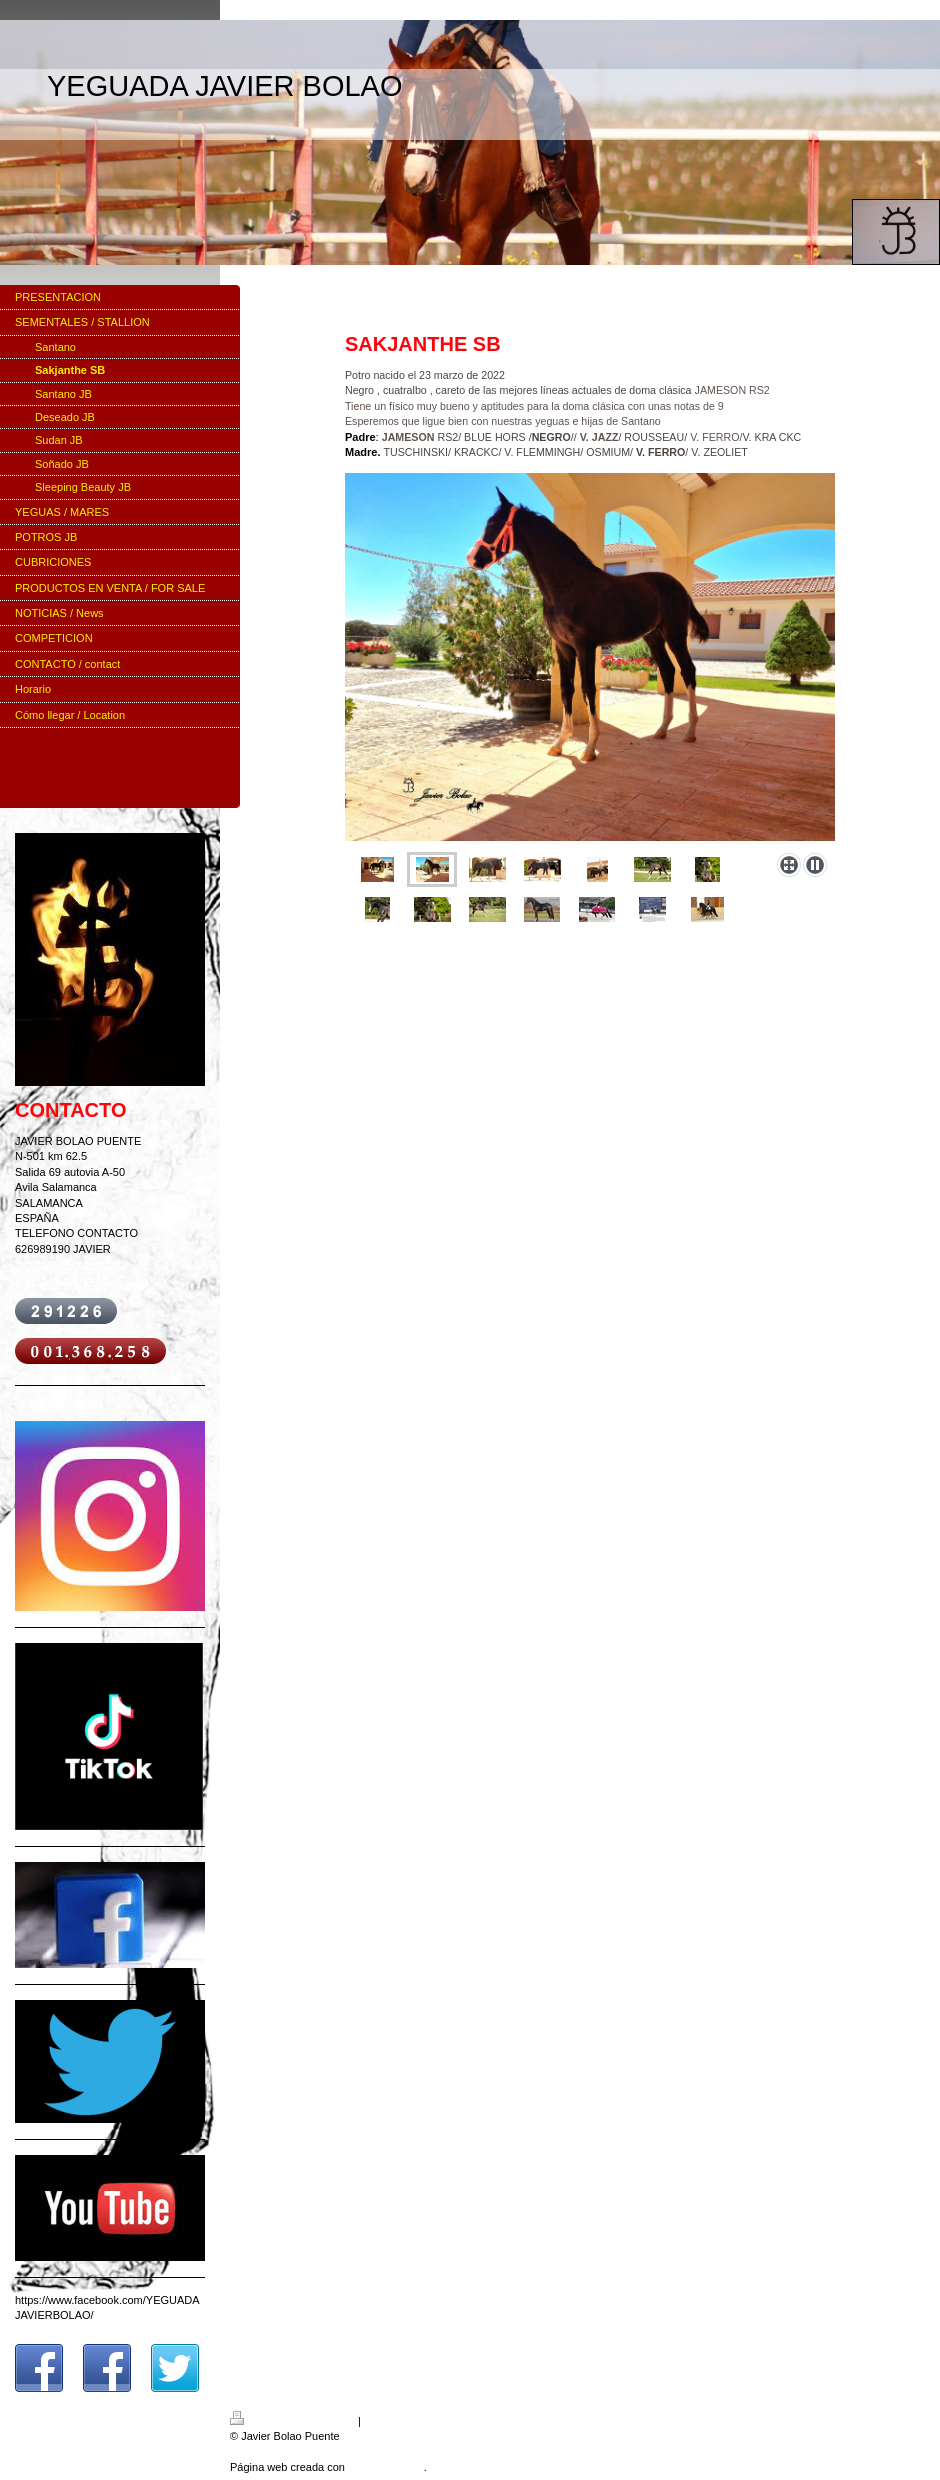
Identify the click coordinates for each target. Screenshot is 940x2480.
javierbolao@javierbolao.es (81, 1280)
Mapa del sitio (398, 2421)
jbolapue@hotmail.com (71, 1264)
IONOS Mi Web (386, 2467)
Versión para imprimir (294, 2421)
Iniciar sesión (898, 2418)
